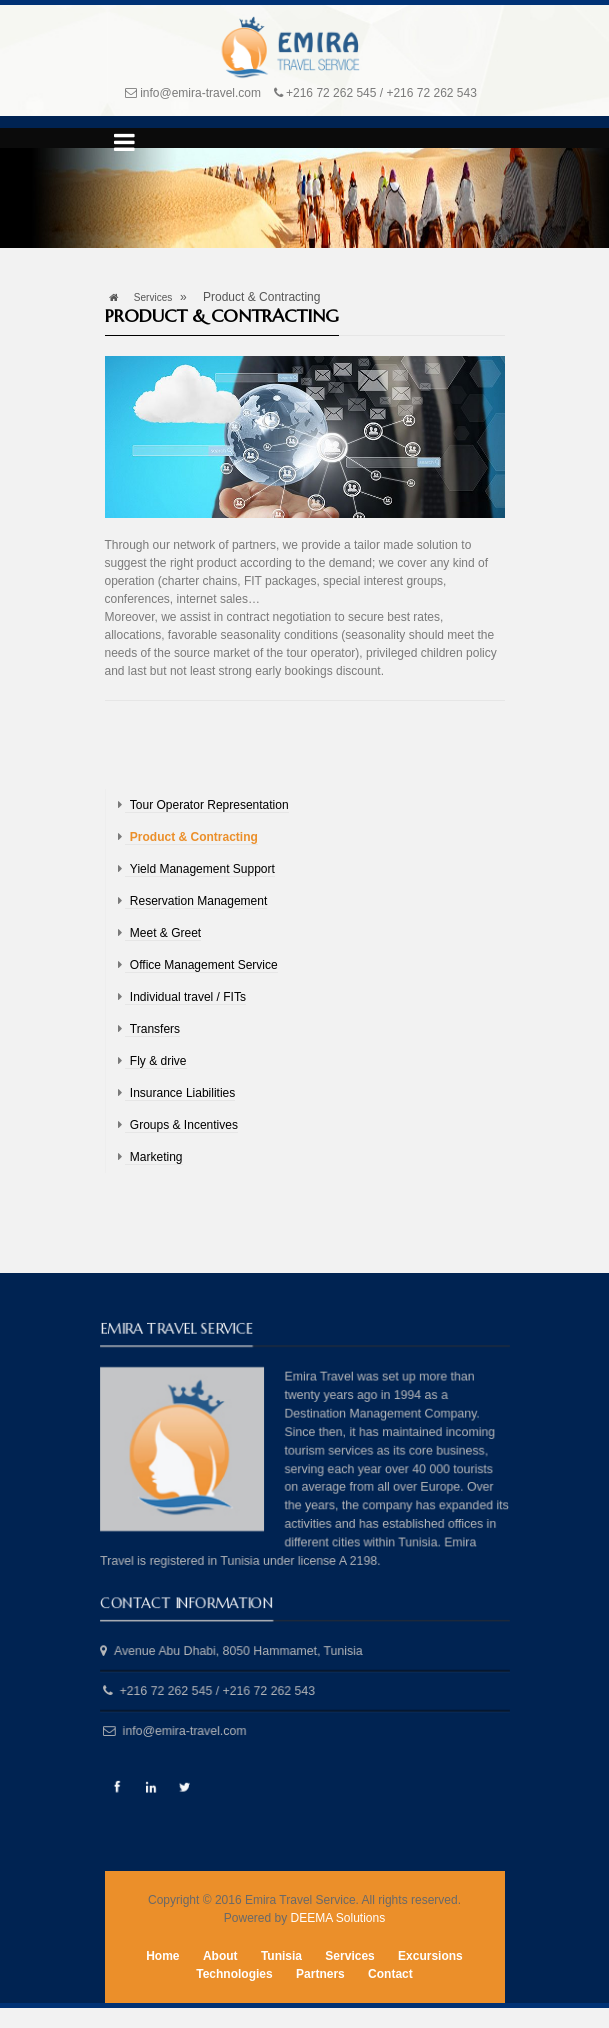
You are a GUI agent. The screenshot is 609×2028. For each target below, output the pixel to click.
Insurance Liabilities (182, 1093)
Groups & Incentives (184, 1125)
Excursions (430, 1956)
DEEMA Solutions (337, 1918)
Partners (320, 1974)
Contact (390, 1974)
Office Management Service (204, 965)
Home (162, 1956)
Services (153, 297)
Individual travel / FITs (188, 997)
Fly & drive (158, 1061)
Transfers (155, 1029)
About (220, 1956)
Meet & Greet (165, 933)
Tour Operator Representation (209, 805)
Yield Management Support (202, 869)
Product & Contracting (194, 837)
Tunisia (281, 1956)
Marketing (156, 1157)
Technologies (234, 1974)
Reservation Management (198, 901)
